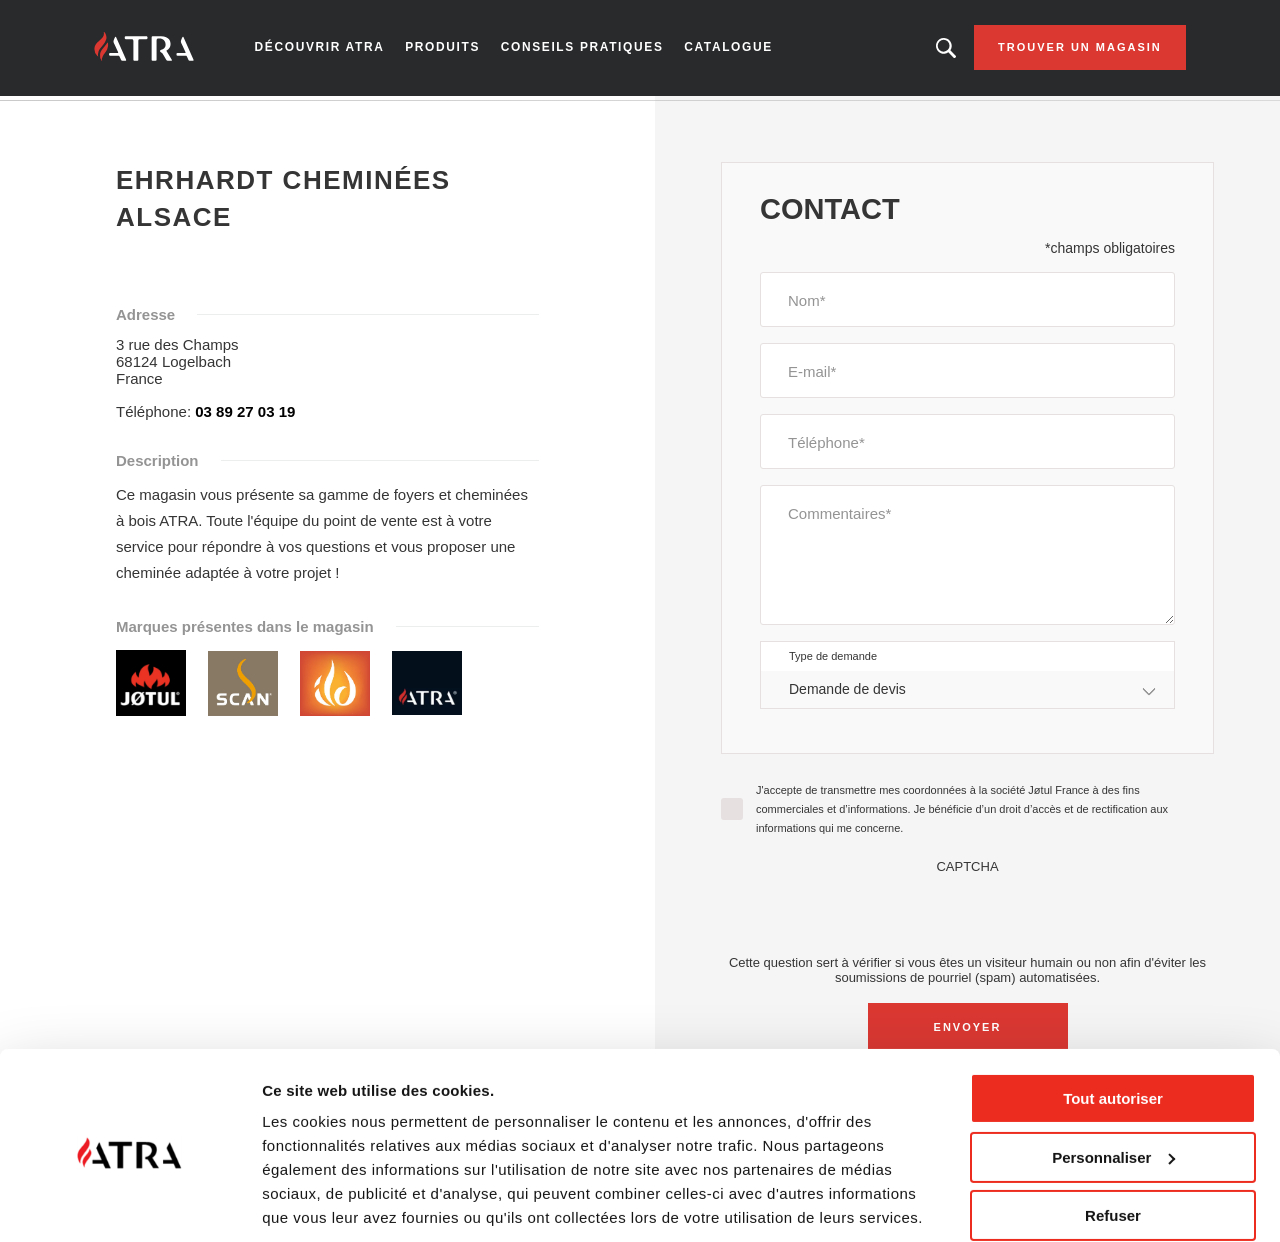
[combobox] (967, 693)
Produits (449, 50)
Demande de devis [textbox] (847, 693)
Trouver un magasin (1068, 50)
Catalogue (726, 50)
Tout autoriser (1113, 1028)
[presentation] (968, 917)
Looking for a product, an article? (934, 50)
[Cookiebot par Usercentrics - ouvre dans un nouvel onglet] (129, 1203)
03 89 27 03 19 (245, 415)
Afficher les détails (329, 1202)
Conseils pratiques (584, 50)
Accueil (126, 119)
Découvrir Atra (330, 50)
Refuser (1113, 1145)
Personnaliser (1113, 1086)
